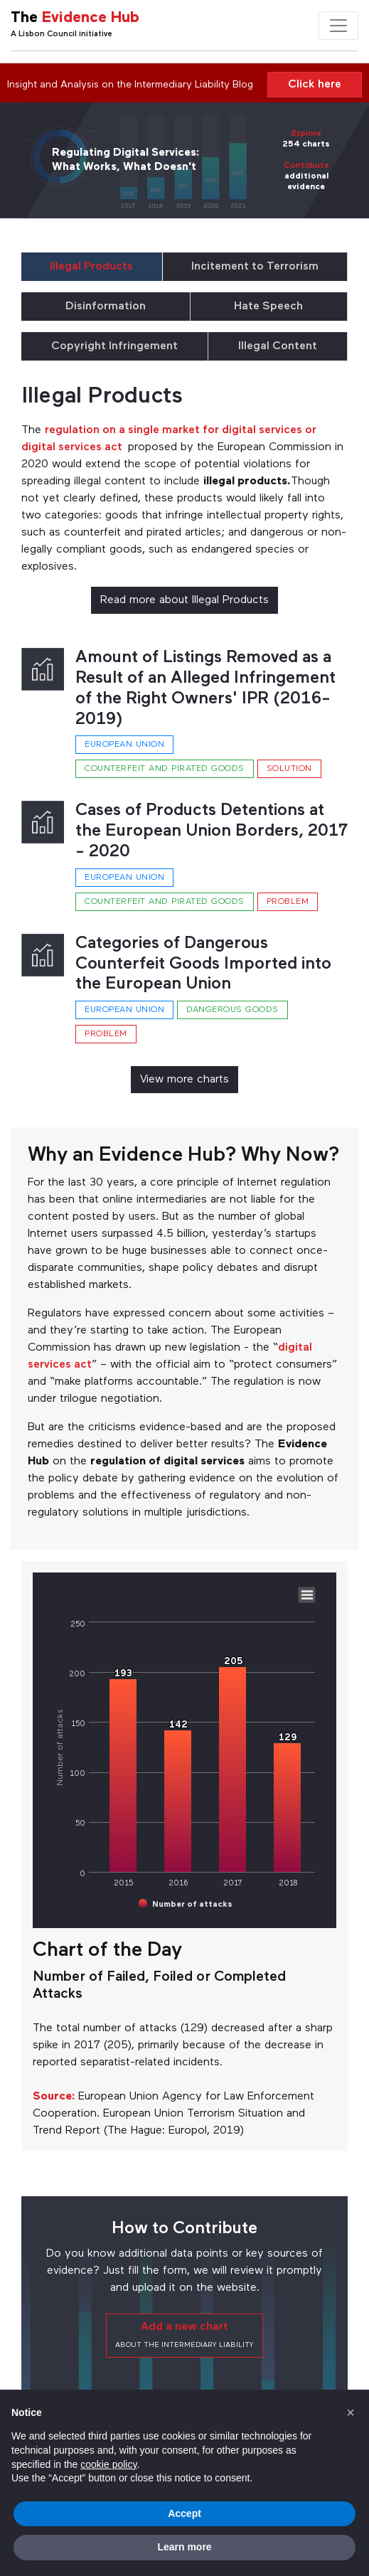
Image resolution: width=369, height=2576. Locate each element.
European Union (124, 744)
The (75, 18)
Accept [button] (184, 2513)
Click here (314, 84)
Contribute (306, 165)
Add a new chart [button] (184, 2335)
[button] (350, 2412)
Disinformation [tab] (105, 306)
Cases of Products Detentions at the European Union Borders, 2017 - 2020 (211, 831)
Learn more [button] (184, 2547)
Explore (306, 133)
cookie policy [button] (108, 2464)
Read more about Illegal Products (184, 600)
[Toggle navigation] (338, 25)
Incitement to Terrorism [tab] (255, 266)
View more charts (184, 1079)
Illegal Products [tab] (91, 266)
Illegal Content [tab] (277, 346)
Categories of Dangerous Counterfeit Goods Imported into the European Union (203, 964)
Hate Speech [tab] (268, 306)
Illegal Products (102, 396)
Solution (289, 769)
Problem (288, 902)
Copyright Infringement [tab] (114, 346)
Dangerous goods (232, 1010)
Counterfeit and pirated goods (165, 769)
